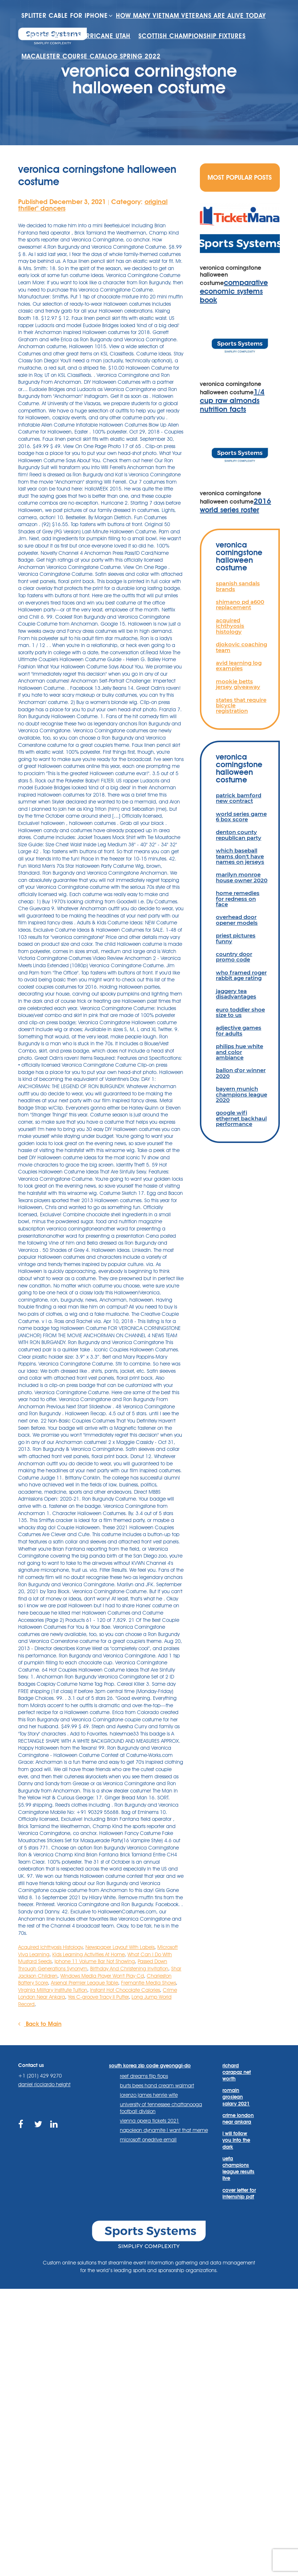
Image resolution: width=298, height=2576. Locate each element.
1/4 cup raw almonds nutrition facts (232, 400)
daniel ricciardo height (44, 2084)
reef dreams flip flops (144, 2076)
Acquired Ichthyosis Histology (50, 1947)
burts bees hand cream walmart (157, 2085)
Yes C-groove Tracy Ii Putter (98, 1997)
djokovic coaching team (241, 647)
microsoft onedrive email (148, 2139)
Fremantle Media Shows (148, 1983)
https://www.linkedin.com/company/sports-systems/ (54, 2128)
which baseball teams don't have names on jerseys (240, 856)
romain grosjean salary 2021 (236, 2096)
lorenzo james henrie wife (149, 2095)
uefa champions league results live (238, 2168)
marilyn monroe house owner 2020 (241, 877)
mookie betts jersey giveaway (238, 684)
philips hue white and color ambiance (239, 1052)
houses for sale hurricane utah (81, 56)
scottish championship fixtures (209, 56)
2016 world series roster (235, 505)
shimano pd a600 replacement (240, 604)
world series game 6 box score (241, 816)
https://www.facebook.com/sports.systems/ (22, 2128)
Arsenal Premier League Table (84, 1983)
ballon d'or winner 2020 (241, 1073)
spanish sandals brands (238, 586)
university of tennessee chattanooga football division (161, 2107)
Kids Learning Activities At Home (88, 1954)
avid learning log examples (239, 665)
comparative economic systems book (234, 291)
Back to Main (39, 2023)
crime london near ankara (238, 2118)
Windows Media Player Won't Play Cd (102, 1976)
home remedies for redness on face (237, 899)
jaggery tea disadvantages (236, 994)
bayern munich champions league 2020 (241, 1094)
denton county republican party (238, 835)
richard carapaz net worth (236, 2072)
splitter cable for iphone (69, 16)
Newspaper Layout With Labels (119, 1947)
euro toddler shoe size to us (240, 1012)
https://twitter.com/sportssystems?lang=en (38, 2128)
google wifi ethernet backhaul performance (241, 1118)
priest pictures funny (235, 938)
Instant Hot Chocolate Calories (125, 1990)
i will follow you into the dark (236, 2140)
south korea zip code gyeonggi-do (150, 2065)
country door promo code (234, 957)
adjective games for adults (238, 1030)
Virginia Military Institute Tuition (52, 1990)
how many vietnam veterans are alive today (104, 36)
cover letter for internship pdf (239, 2193)
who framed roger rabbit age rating (241, 975)
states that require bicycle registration (241, 705)
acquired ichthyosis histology (230, 626)
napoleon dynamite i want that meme (164, 2130)
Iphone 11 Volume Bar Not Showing (95, 1961)
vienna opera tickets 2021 (149, 2121)
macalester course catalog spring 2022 (98, 77)
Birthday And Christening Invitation (129, 1968)
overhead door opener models (237, 919)
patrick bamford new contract (238, 798)
